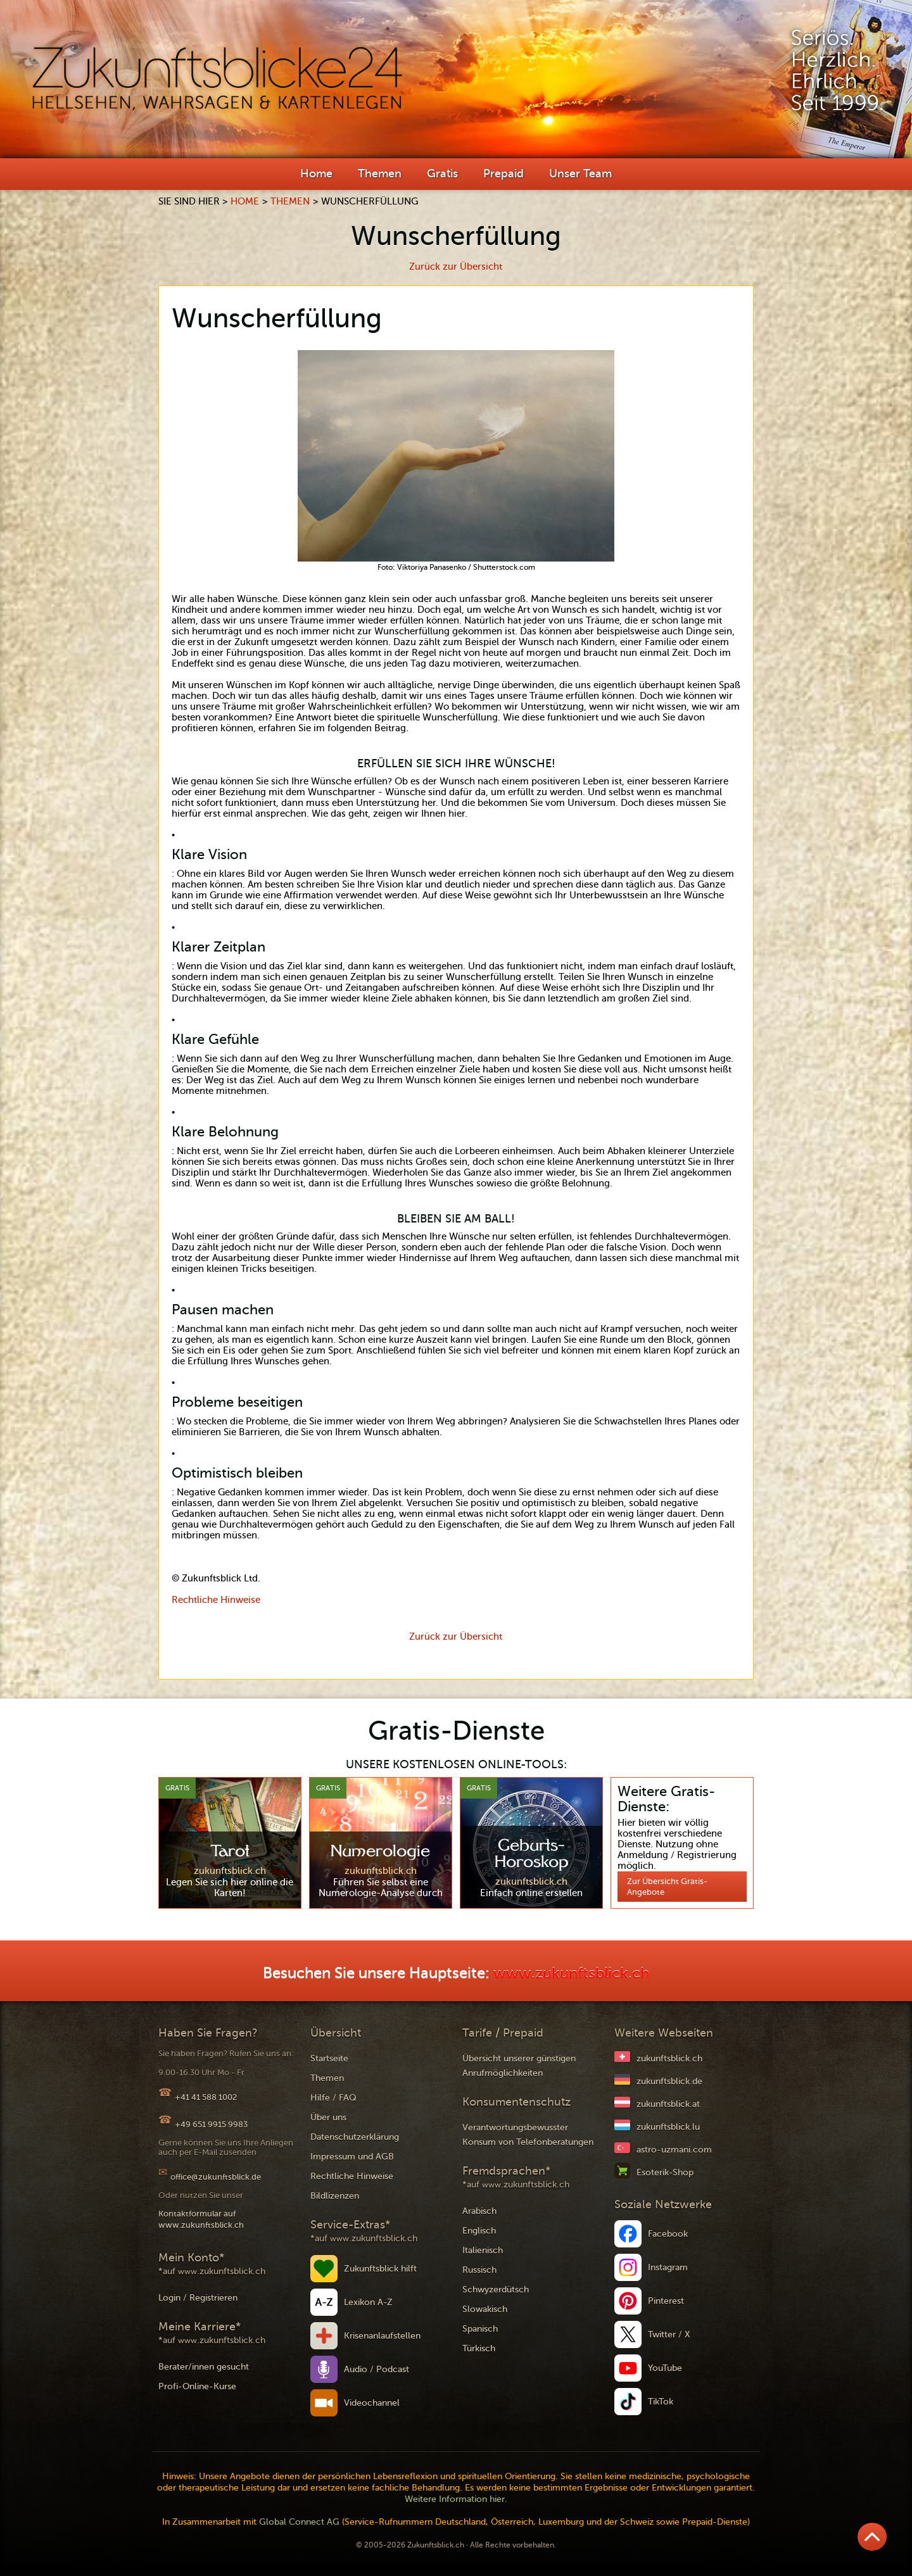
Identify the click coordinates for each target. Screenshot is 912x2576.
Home (316, 173)
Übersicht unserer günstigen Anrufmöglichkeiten (519, 2066)
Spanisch (480, 2329)
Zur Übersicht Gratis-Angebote (667, 1886)
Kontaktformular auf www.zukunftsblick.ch (201, 2219)
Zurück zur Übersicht (455, 266)
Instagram (668, 2267)
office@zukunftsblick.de (215, 2177)
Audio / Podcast (376, 2369)
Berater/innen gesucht (203, 2367)
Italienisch (482, 2250)
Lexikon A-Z (368, 2302)
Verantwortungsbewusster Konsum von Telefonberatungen (527, 2135)
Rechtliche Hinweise (216, 1600)
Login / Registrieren (198, 2298)
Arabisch (479, 2211)
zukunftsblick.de (669, 2081)
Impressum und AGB (352, 2156)
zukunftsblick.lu (668, 2127)
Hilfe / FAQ (333, 2097)
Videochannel (372, 2403)
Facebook (668, 2234)
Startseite (329, 2058)
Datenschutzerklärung (354, 2137)
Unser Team (580, 173)
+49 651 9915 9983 (211, 2124)
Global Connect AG (299, 2522)
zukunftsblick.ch (669, 2058)
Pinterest (666, 2301)
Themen (380, 173)
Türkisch (478, 2348)
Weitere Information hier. (456, 2499)
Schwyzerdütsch (495, 2289)
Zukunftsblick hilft (380, 2268)
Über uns (328, 2117)
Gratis (442, 173)
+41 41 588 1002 (206, 2097)
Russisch (479, 2270)
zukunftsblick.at (668, 2104)
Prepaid (503, 173)
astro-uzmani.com (674, 2149)
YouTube (665, 2368)
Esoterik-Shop (665, 2172)
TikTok (660, 2401)
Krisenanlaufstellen (382, 2335)
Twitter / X (669, 2334)
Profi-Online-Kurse (197, 2386)
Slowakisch (484, 2309)
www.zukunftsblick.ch (571, 1973)
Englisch (479, 2230)
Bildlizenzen (334, 2196)
